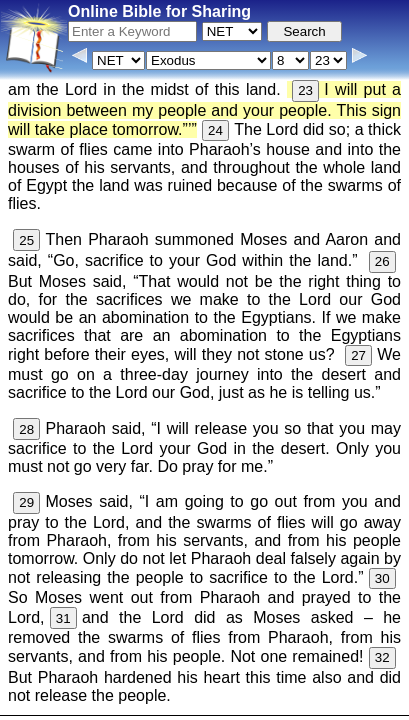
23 (305, 90)
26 (382, 261)
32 (382, 657)
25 (26, 240)
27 (358, 355)
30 (382, 578)
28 (26, 429)
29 (26, 502)
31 (63, 618)
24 (215, 130)
